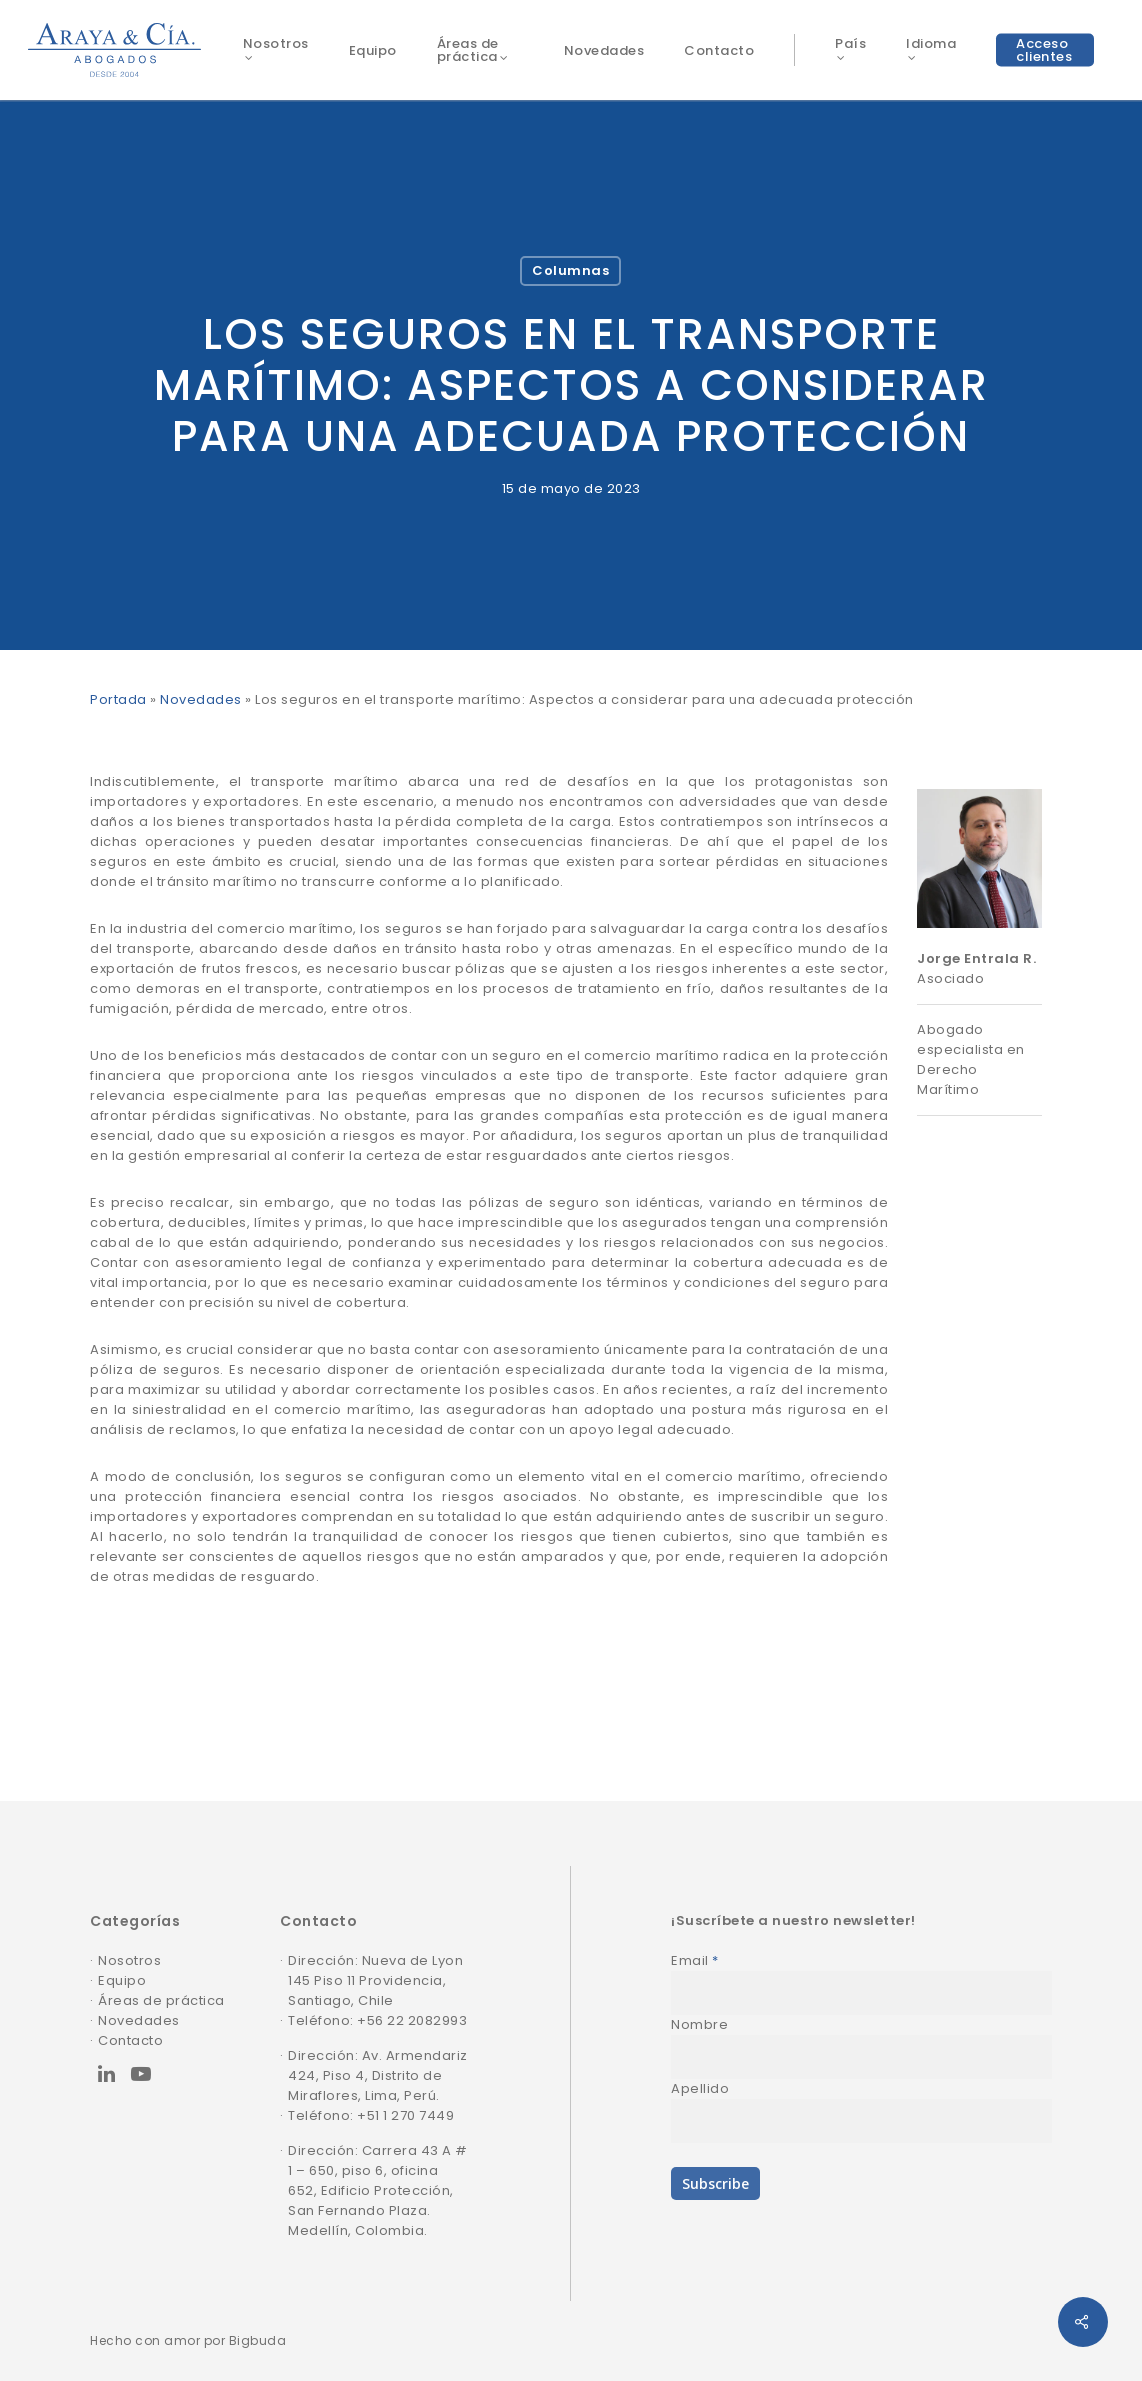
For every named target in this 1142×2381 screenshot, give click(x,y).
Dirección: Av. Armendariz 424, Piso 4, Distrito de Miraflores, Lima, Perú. (378, 2075)
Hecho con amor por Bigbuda (188, 2340)
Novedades (201, 699)
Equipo (122, 1980)
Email (695, 1960)
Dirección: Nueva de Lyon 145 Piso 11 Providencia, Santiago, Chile (375, 1980)
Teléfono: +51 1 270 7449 (371, 2115)
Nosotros (129, 1960)
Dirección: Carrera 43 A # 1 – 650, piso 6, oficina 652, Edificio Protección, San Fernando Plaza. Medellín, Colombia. (378, 2190)
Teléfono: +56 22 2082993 (377, 2020)
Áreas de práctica (161, 2000)
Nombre (699, 2024)
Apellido (700, 2088)
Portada (118, 699)
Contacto (130, 2040)
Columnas (570, 270)
